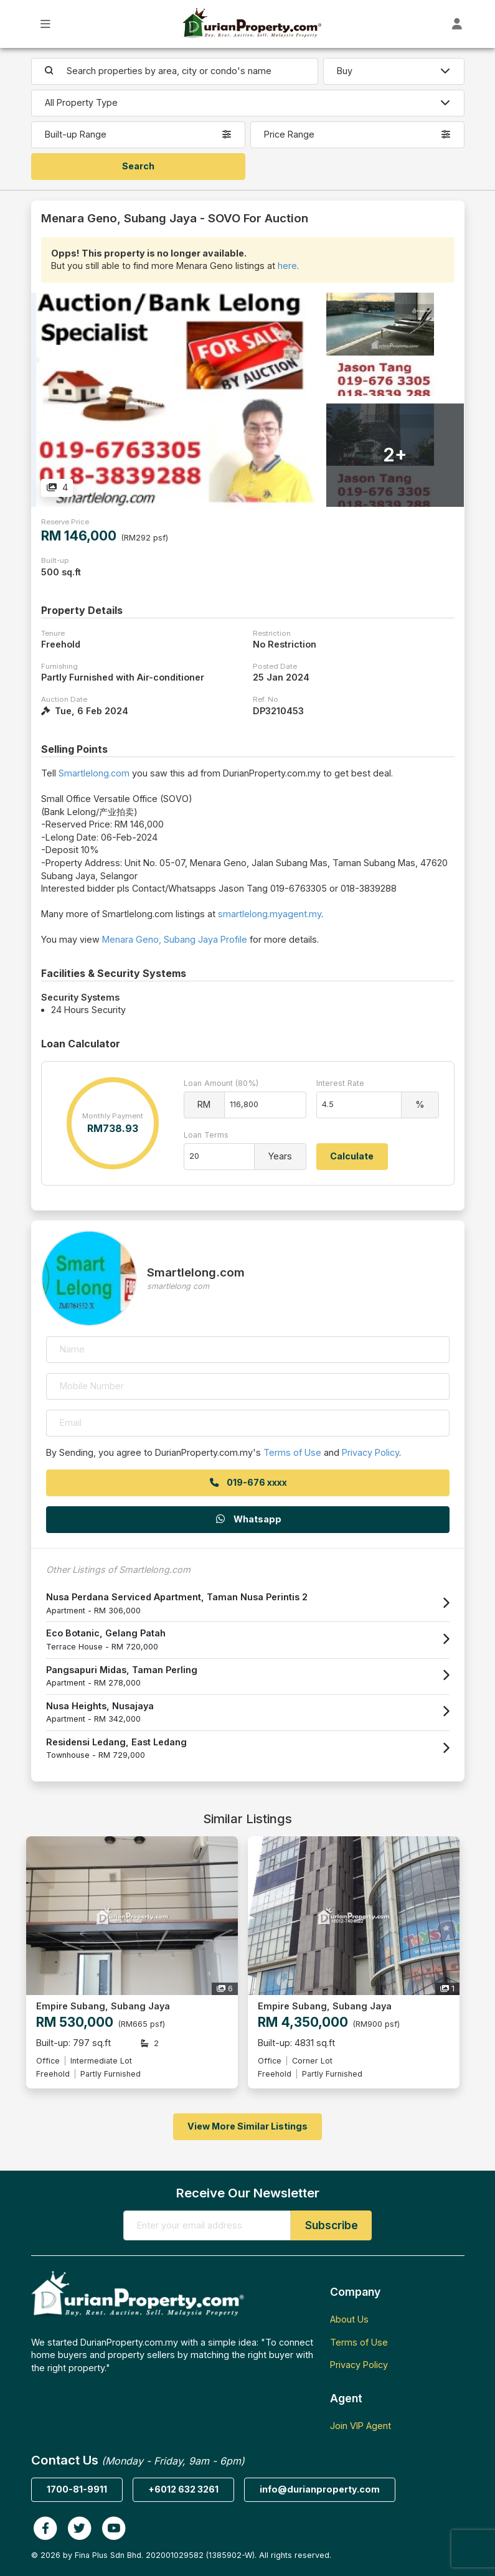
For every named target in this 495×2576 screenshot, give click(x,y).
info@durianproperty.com (320, 2489)
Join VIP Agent (360, 2425)
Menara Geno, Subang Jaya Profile (174, 939)
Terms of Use (292, 1452)
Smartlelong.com (94, 773)
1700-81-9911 (77, 2489)
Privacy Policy (370, 1452)
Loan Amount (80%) (221, 1083)
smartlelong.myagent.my (269, 913)
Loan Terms (206, 1134)
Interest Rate (340, 1083)
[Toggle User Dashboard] (457, 24)
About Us (349, 2319)
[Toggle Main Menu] (45, 24)
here (287, 265)
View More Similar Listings (247, 2126)
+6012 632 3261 (183, 2489)
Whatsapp (247, 1519)
